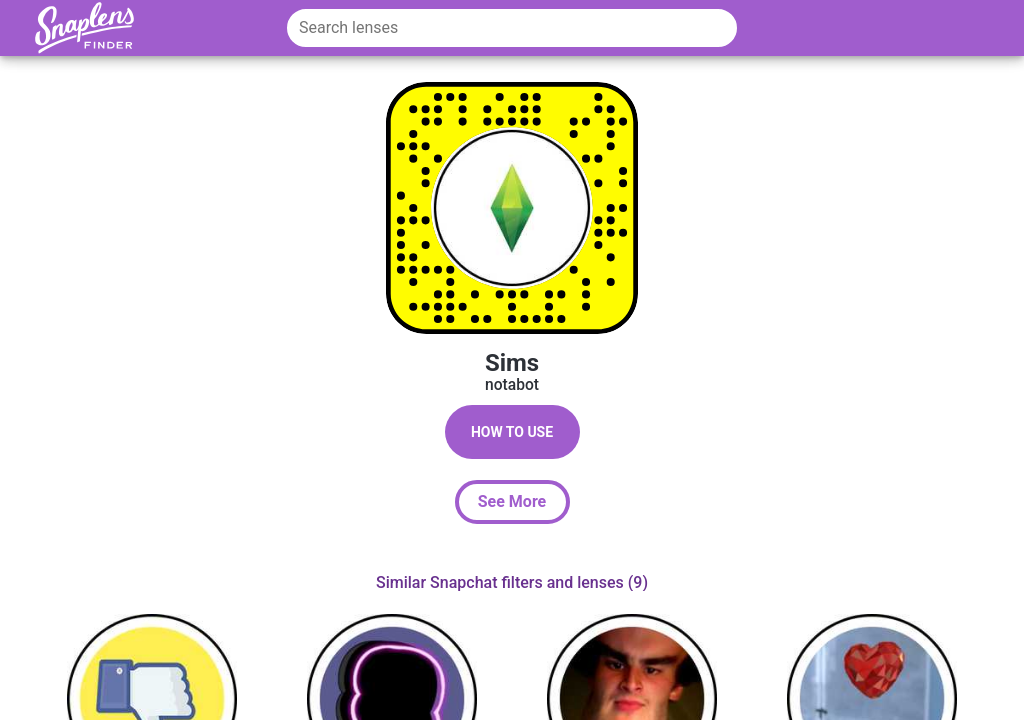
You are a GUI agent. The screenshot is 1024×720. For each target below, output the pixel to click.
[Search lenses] (512, 28)
